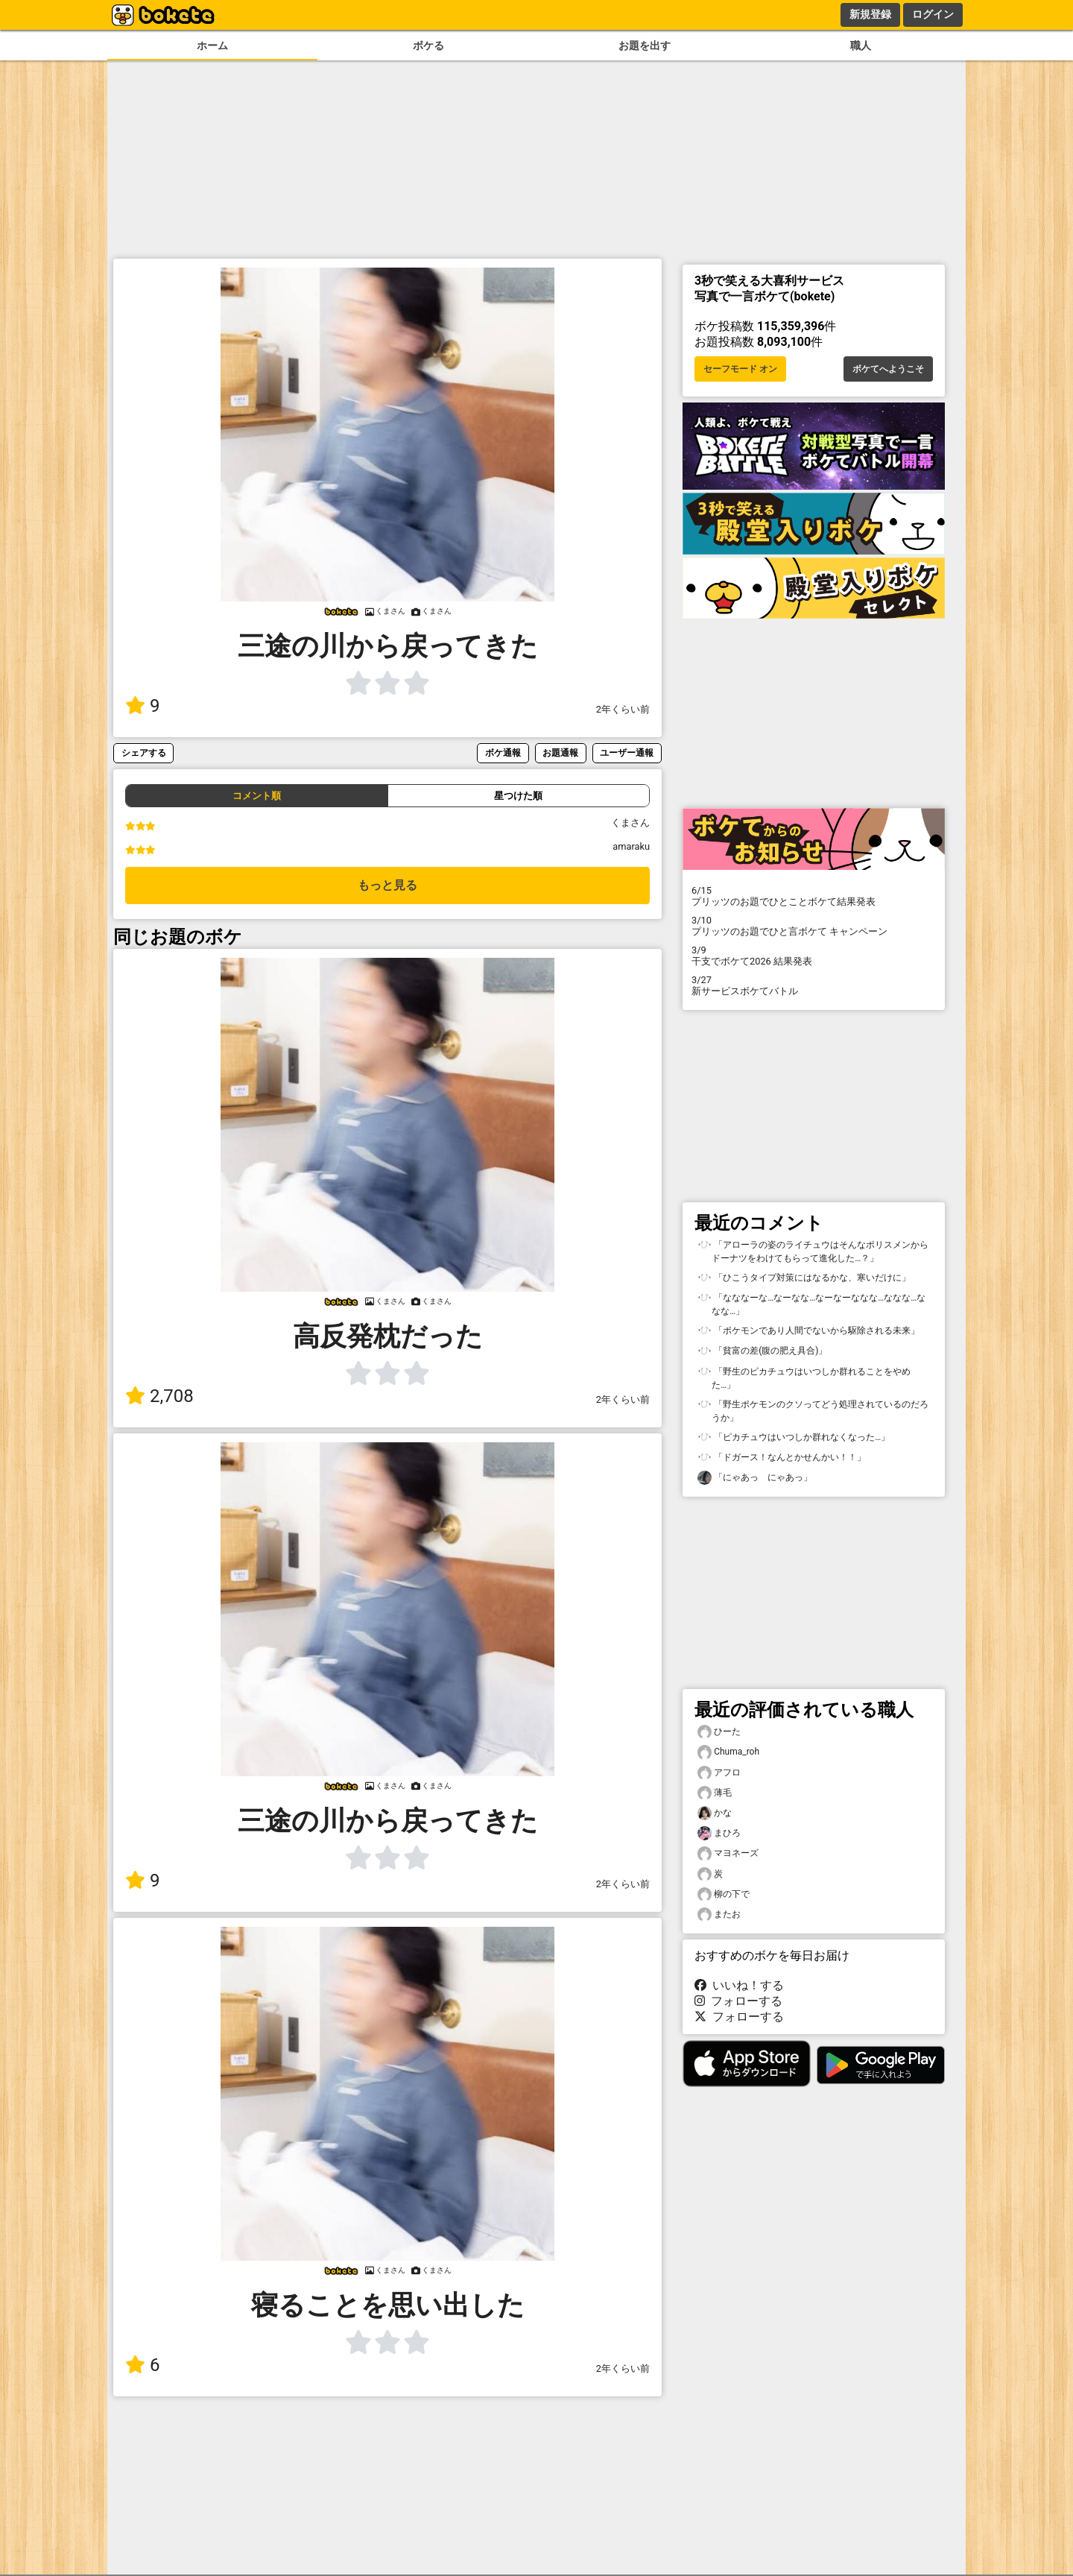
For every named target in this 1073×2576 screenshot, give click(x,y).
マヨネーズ (728, 1853)
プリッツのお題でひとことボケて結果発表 (813, 896)
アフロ (719, 1773)
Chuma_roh (728, 1752)
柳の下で (723, 1894)
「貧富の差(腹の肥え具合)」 (762, 1351)
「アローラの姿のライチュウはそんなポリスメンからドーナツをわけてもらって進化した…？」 (812, 1250)
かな (714, 1813)
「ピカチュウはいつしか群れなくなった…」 (793, 1437)
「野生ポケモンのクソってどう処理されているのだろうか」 (812, 1410)
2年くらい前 (623, 709)
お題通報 (560, 752)
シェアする (143, 752)
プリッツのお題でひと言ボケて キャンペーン (813, 926)
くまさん (630, 822)
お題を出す (644, 46)
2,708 (159, 1396)
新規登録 (870, 14)
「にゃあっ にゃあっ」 (754, 1478)
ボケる (428, 46)
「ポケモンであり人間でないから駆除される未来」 (808, 1331)
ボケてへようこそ (888, 369)
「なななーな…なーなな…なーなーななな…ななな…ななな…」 (811, 1303)
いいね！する (739, 1985)
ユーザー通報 (626, 752)
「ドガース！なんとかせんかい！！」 (781, 1457)
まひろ (719, 1833)
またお (719, 1914)
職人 (860, 46)
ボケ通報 (503, 752)
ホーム (212, 46)
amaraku (631, 846)
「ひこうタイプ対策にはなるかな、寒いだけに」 (804, 1278)
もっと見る (387, 885)
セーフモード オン (740, 369)
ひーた (719, 1732)
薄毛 (714, 1793)
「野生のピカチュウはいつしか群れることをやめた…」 (804, 1377)
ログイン (933, 14)
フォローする (738, 2001)
